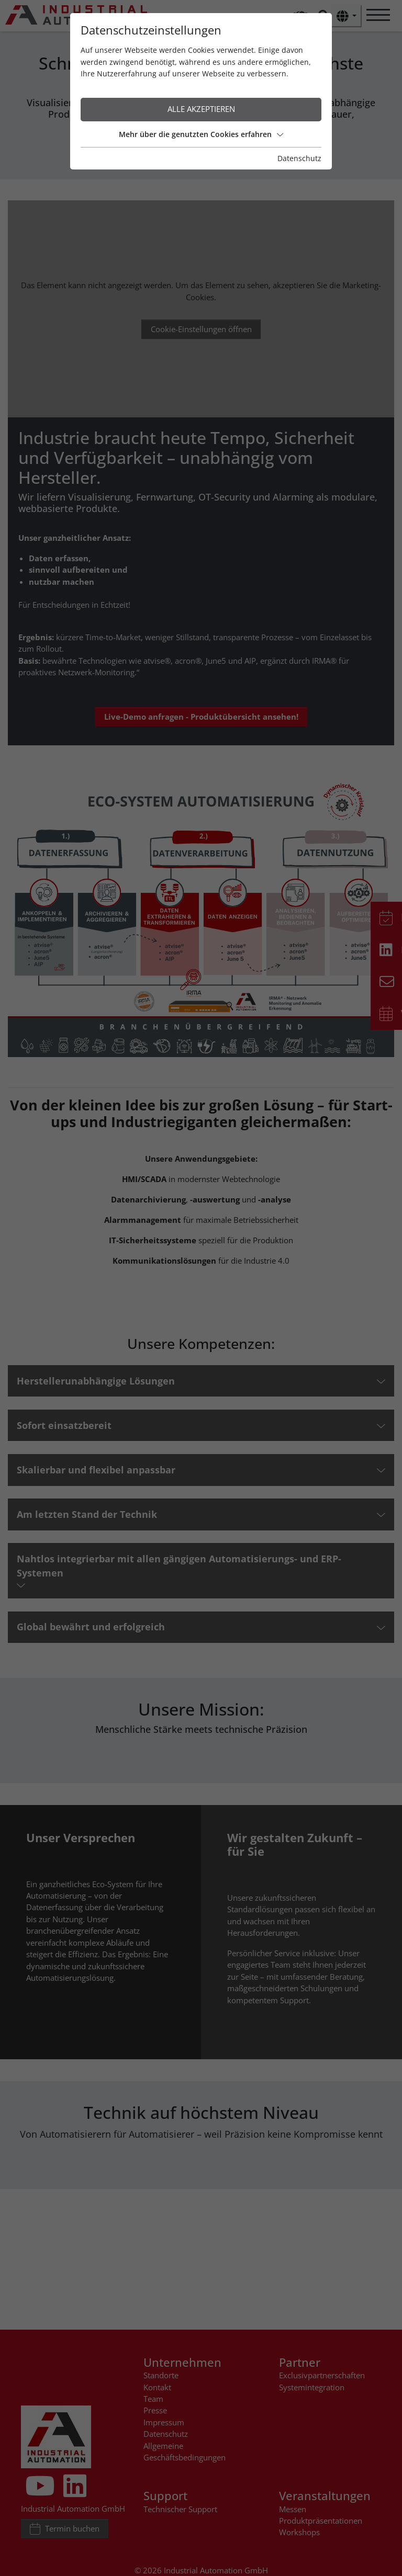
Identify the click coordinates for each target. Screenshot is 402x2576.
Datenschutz (299, 158)
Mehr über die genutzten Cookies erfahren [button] (201, 134)
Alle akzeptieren (201, 109)
